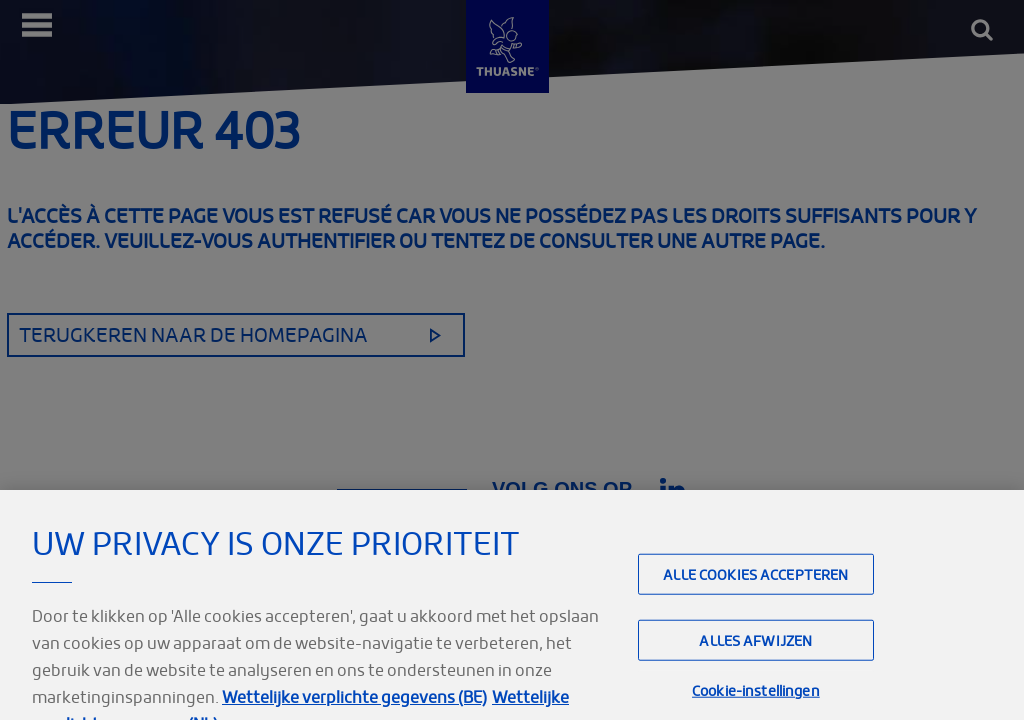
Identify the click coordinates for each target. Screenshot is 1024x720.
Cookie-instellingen (756, 699)
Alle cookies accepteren (755, 583)
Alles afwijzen (755, 649)
